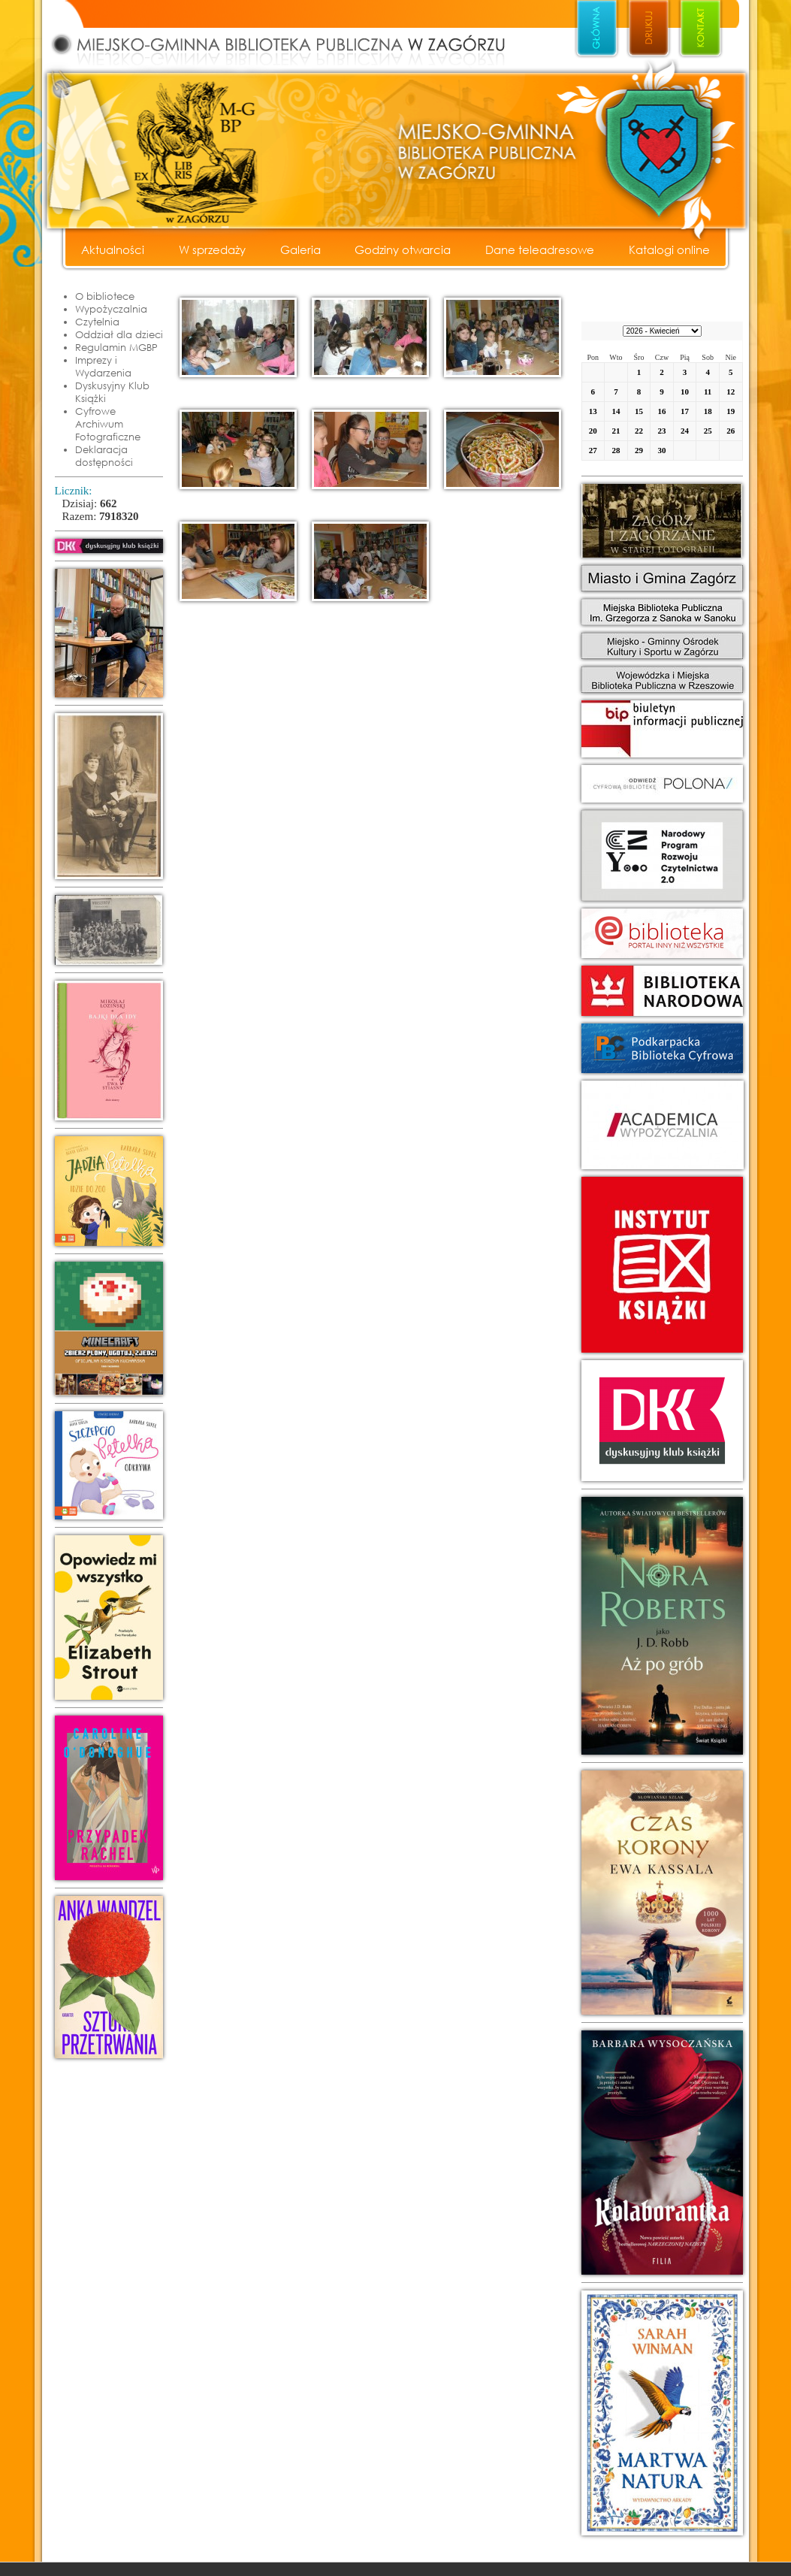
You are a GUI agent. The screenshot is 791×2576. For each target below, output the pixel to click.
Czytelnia (97, 322)
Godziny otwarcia (403, 249)
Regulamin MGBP (116, 347)
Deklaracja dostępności (104, 455)
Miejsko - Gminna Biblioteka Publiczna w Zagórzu (294, 34)
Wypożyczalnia (111, 309)
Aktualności (112, 249)
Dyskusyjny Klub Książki (112, 391)
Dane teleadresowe (539, 249)
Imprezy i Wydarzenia (103, 366)
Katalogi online (669, 249)
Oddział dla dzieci (119, 334)
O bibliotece (104, 296)
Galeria (300, 249)
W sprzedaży (212, 249)
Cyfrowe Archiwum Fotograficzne (107, 424)
